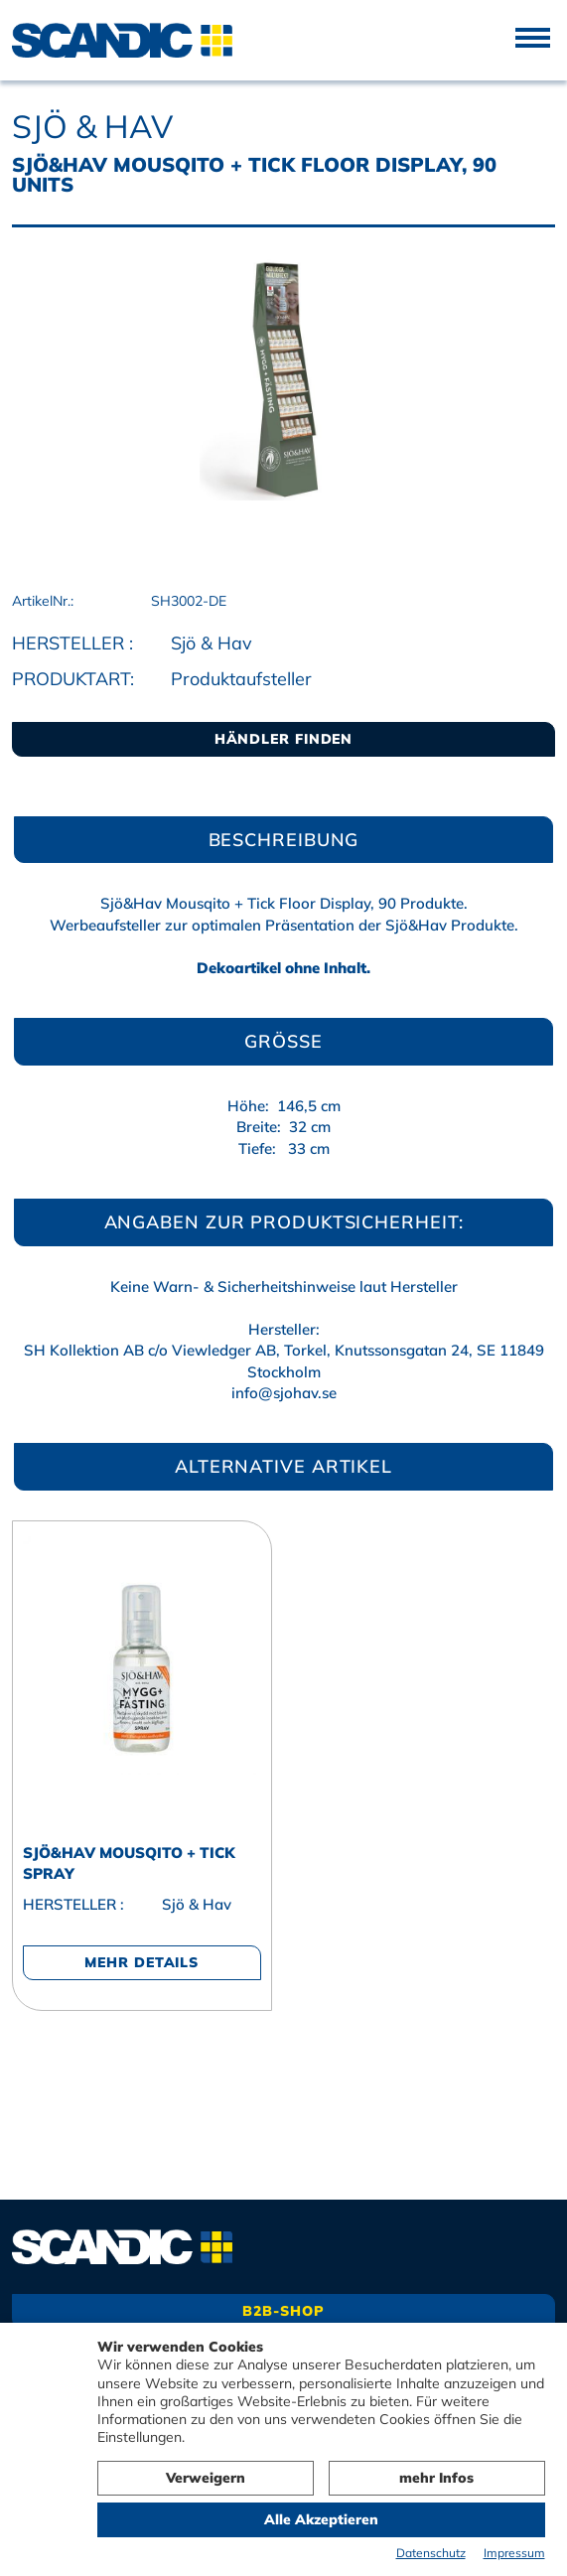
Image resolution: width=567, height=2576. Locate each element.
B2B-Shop (283, 2311)
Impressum (514, 2552)
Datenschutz (431, 2552)
